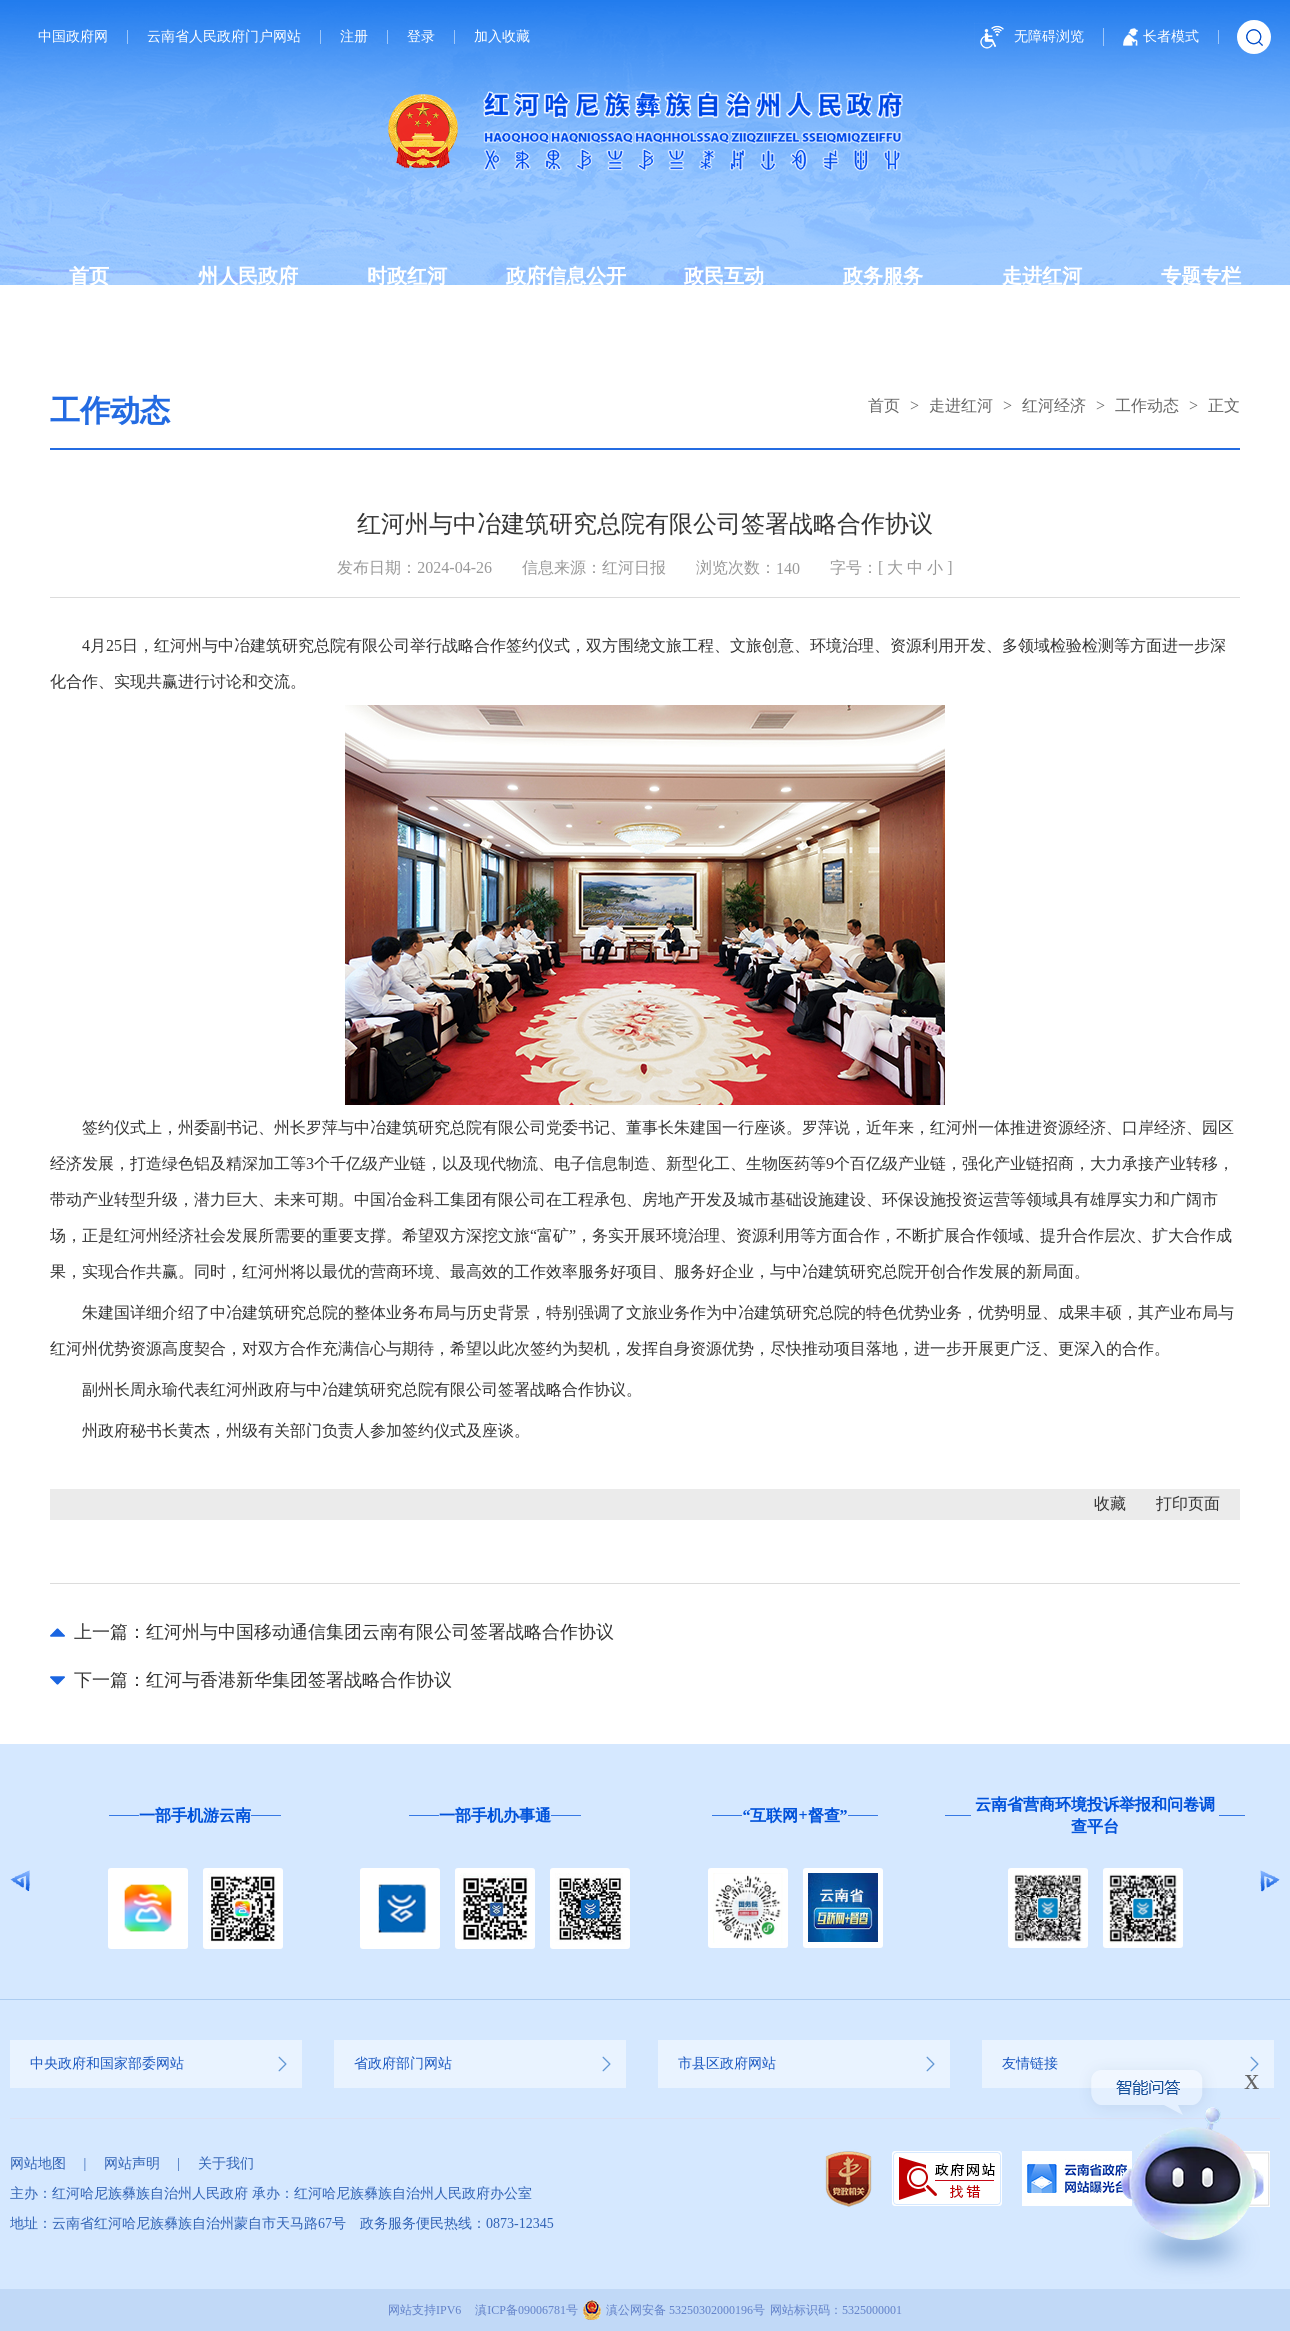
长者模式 (1161, 37)
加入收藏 (502, 37)
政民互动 (724, 276)
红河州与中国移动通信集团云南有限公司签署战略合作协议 (380, 1632)
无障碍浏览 (1029, 37)
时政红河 (407, 276)
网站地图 (38, 2163)
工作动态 (1147, 405)
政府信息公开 (566, 276)
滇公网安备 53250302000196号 (685, 2310)
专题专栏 (1201, 276)
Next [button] (1269, 1881)
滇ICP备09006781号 (526, 2310)
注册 (354, 37)
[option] (195, 1881)
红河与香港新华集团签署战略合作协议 (299, 1680)
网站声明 (132, 2163)
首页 (89, 276)
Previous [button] (20, 1881)
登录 (421, 37)
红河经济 (1054, 405)
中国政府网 (73, 37)
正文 (1224, 405)
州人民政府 (248, 276)
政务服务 (883, 276)
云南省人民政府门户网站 (224, 37)
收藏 (1110, 1503)
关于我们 (226, 2163)
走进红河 (1042, 276)
